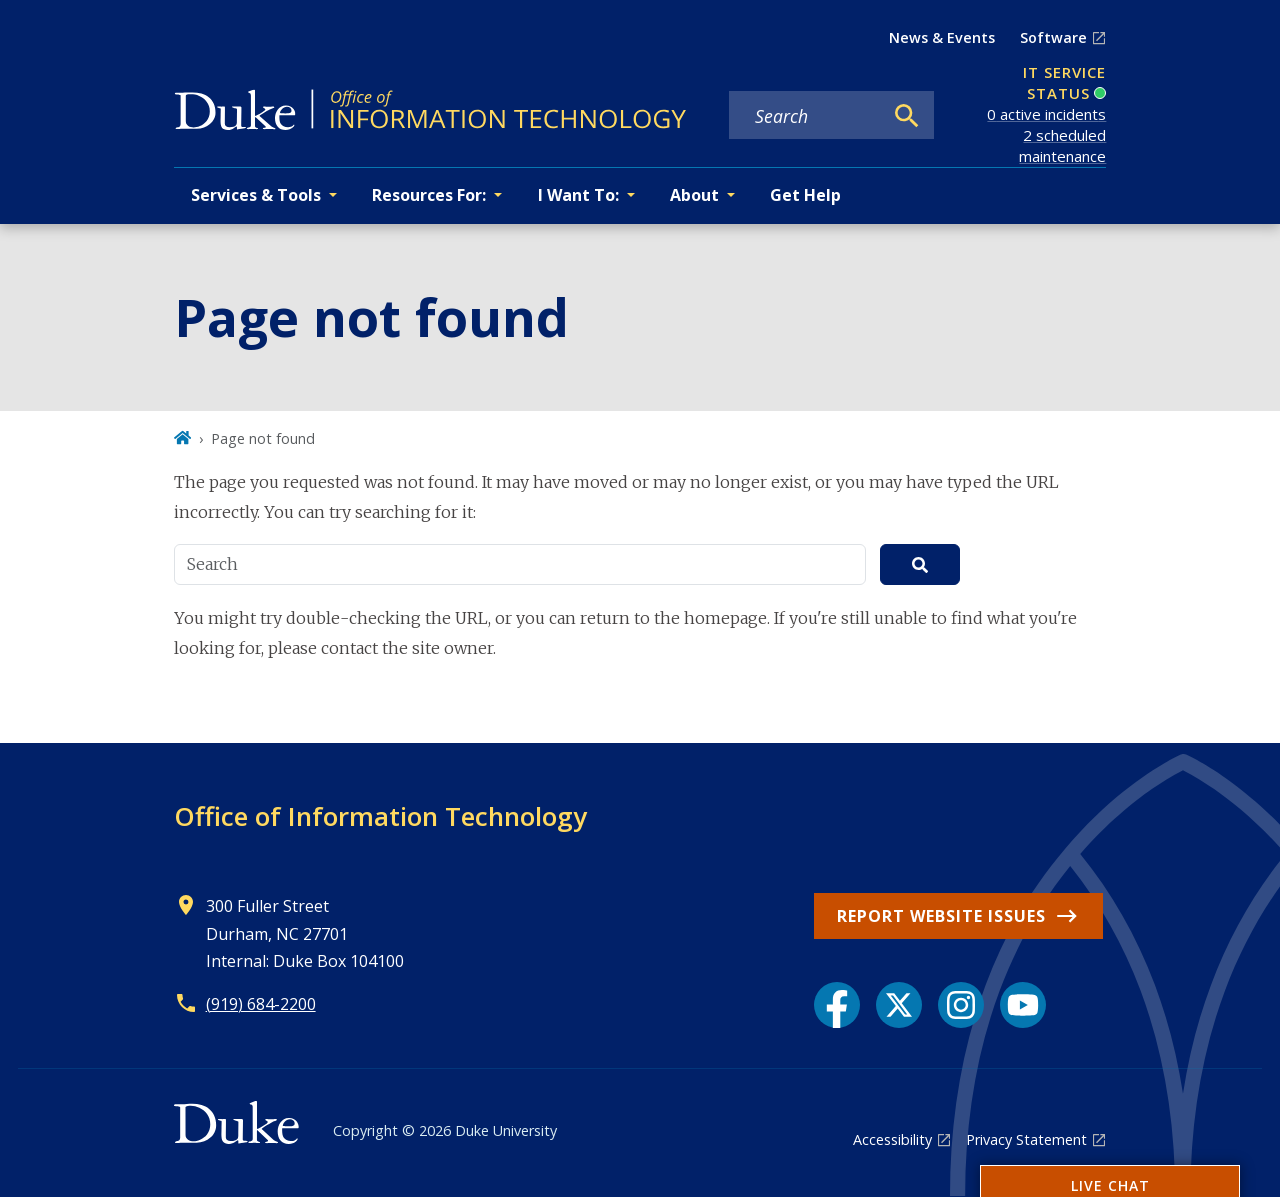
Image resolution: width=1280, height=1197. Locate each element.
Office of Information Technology (380, 816)
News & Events (942, 37)
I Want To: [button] (578, 195)
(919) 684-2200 (261, 1004)
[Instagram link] (961, 1005)
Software (1053, 37)
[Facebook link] (837, 1005)
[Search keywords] (805, 116)
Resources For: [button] (429, 195)
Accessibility (892, 1139)
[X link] (899, 1005)
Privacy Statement (1026, 1139)
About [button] (694, 195)
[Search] (907, 116)
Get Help (805, 195)
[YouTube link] (1023, 1005)
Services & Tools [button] (256, 195)
